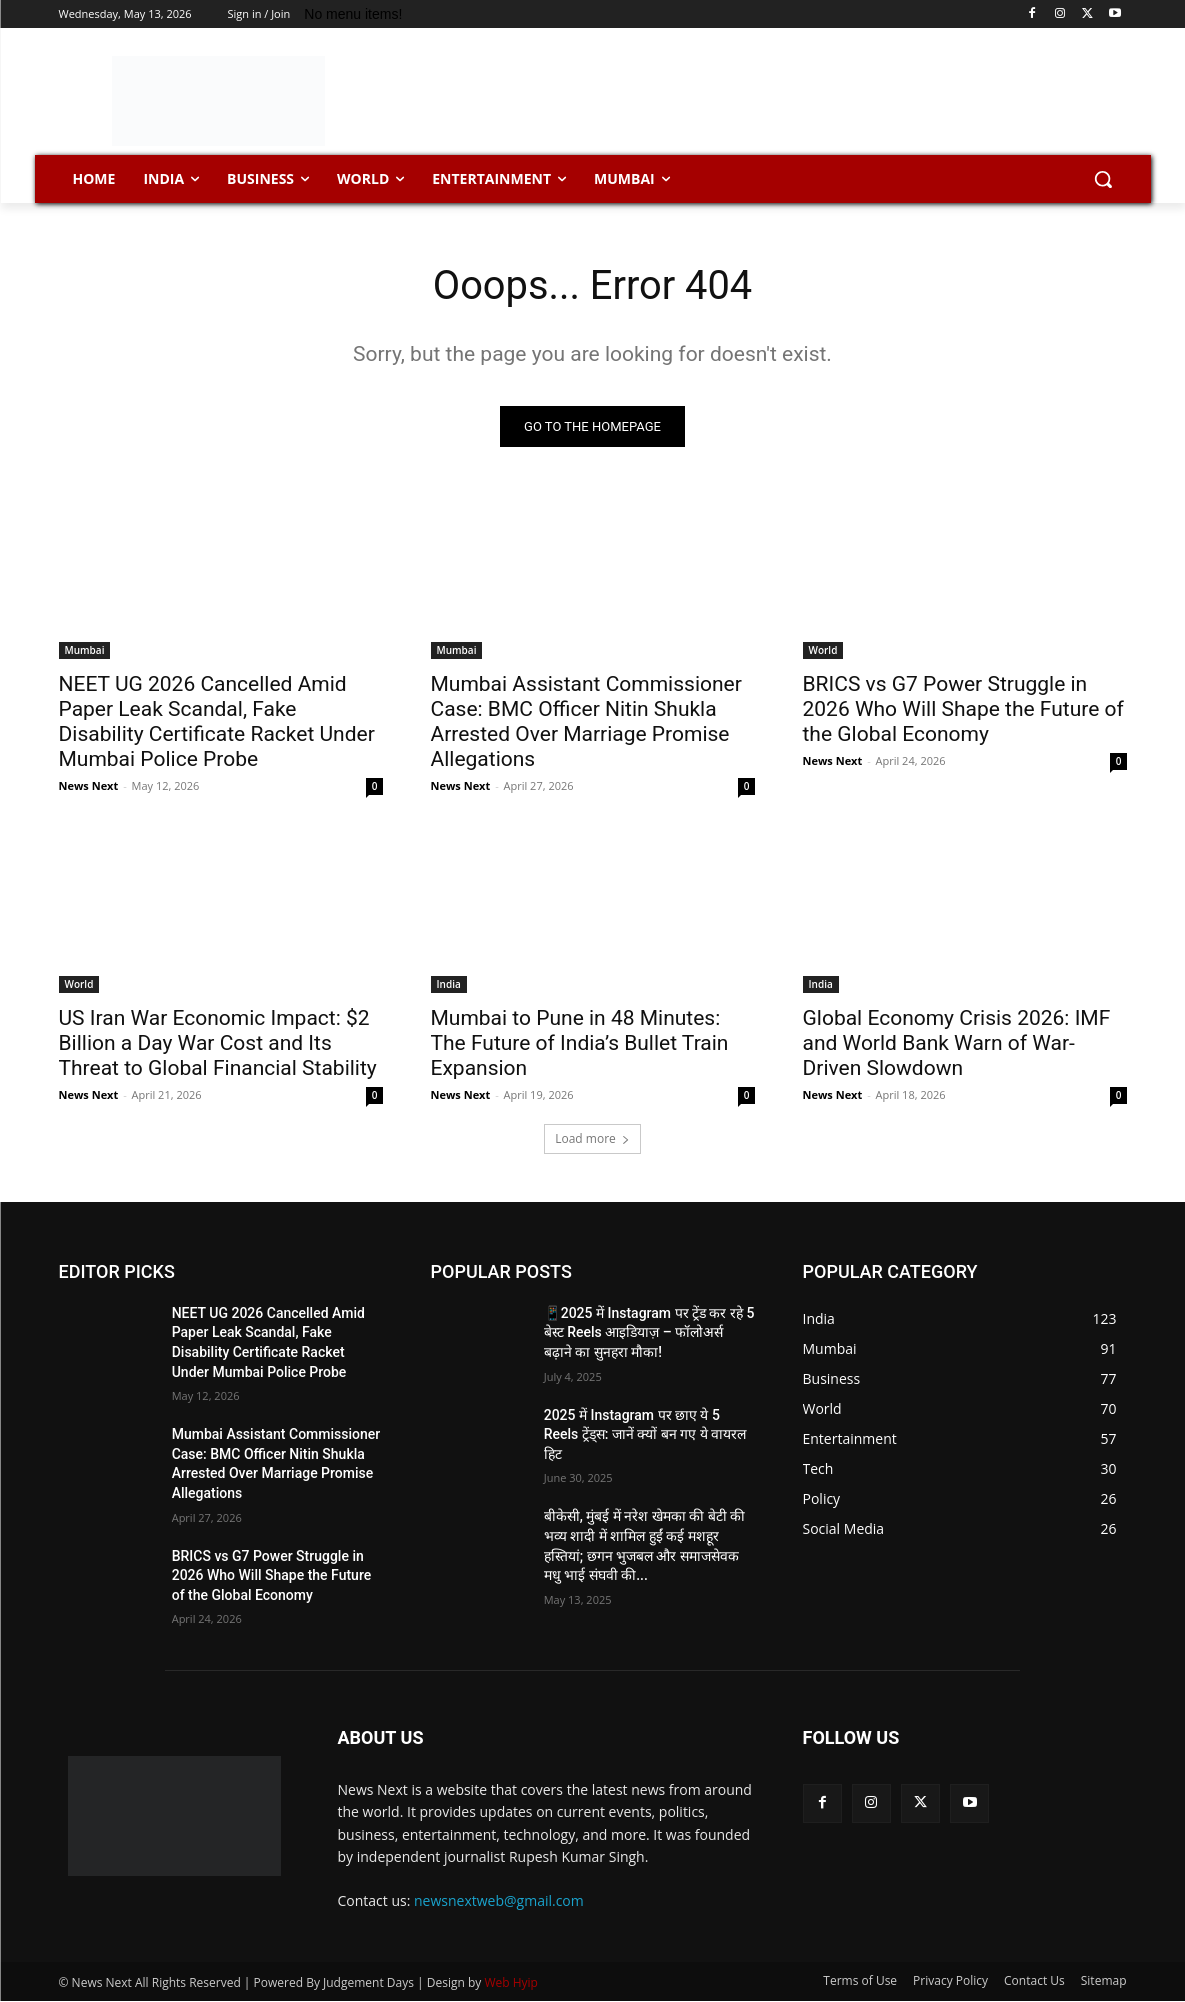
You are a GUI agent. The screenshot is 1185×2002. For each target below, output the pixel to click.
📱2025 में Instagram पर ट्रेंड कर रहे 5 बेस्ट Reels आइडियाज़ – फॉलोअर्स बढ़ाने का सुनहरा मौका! (649, 1332)
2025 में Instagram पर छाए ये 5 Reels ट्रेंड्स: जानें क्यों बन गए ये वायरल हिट (645, 1434)
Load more (592, 1138)
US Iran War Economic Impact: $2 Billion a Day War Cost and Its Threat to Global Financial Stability (218, 1043)
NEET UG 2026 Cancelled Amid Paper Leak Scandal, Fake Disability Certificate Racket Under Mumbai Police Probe (217, 721)
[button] (1103, 179)
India (449, 984)
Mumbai (85, 650)
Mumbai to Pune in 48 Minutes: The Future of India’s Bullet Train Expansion (580, 1043)
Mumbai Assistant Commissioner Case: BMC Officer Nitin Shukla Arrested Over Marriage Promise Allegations (586, 721)
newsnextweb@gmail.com (499, 1900)
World (823, 650)
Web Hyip (511, 1983)
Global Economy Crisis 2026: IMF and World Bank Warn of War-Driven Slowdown (957, 1043)
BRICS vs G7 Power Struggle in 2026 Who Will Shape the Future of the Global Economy (963, 709)
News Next (89, 785)
